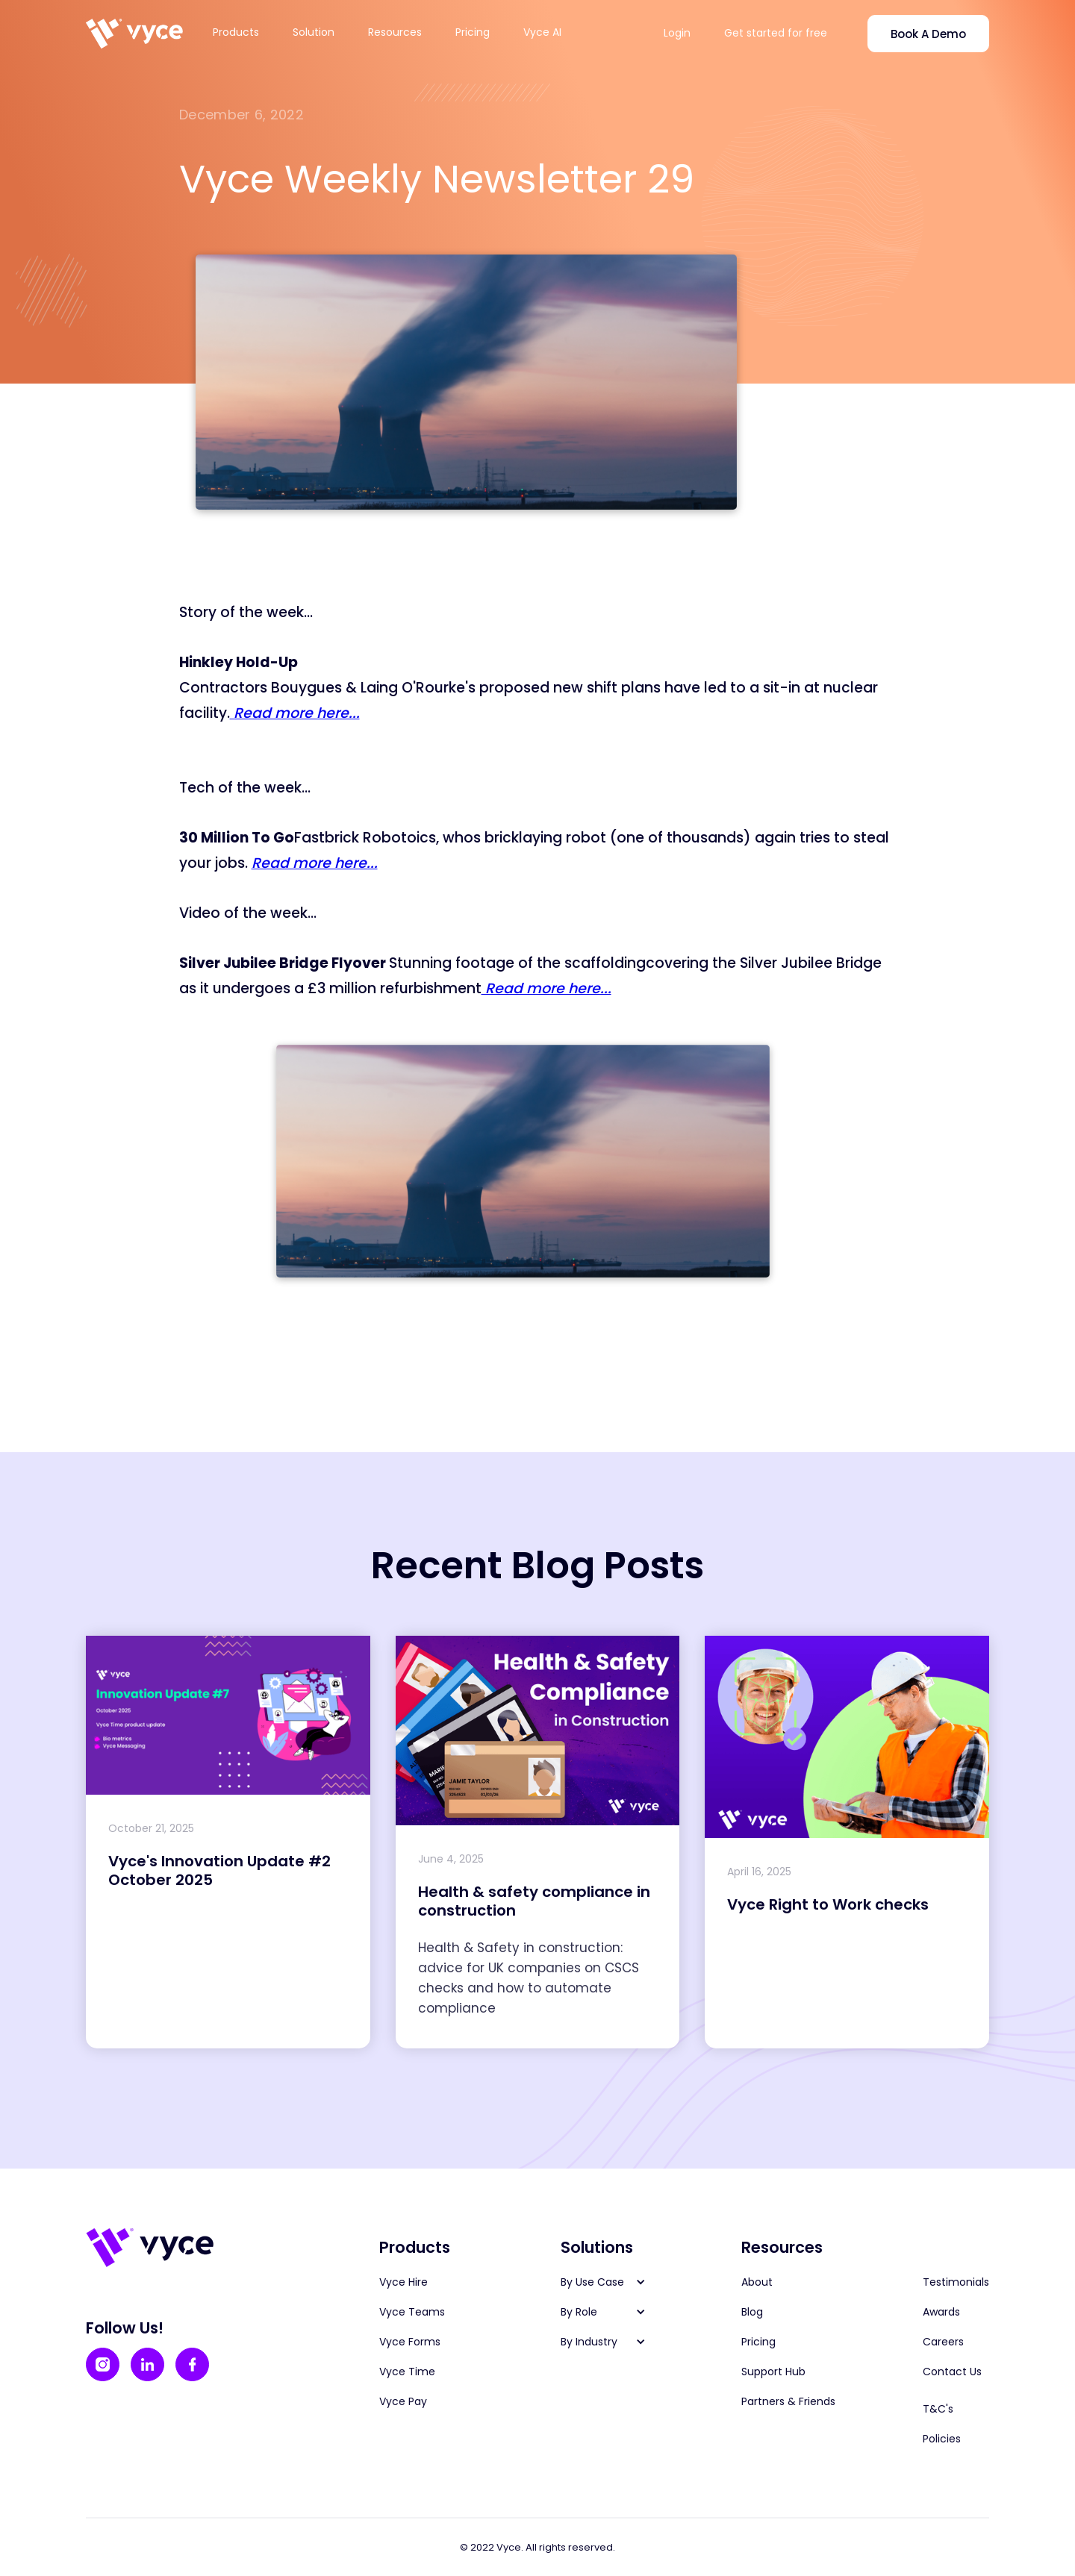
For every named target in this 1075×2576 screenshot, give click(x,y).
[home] (134, 34)
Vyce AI (542, 32)
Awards (941, 2311)
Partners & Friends (788, 2401)
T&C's (938, 2408)
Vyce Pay (403, 2401)
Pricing (472, 32)
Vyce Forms (409, 2341)
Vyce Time (407, 2371)
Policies (942, 2438)
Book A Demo (928, 34)
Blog (752, 2311)
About (757, 2282)
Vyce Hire (403, 2282)
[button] (245, 32)
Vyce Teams (412, 2311)
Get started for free (775, 32)
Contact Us (952, 2371)
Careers (943, 2341)
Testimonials (956, 2282)
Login (677, 32)
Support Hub (773, 2371)
